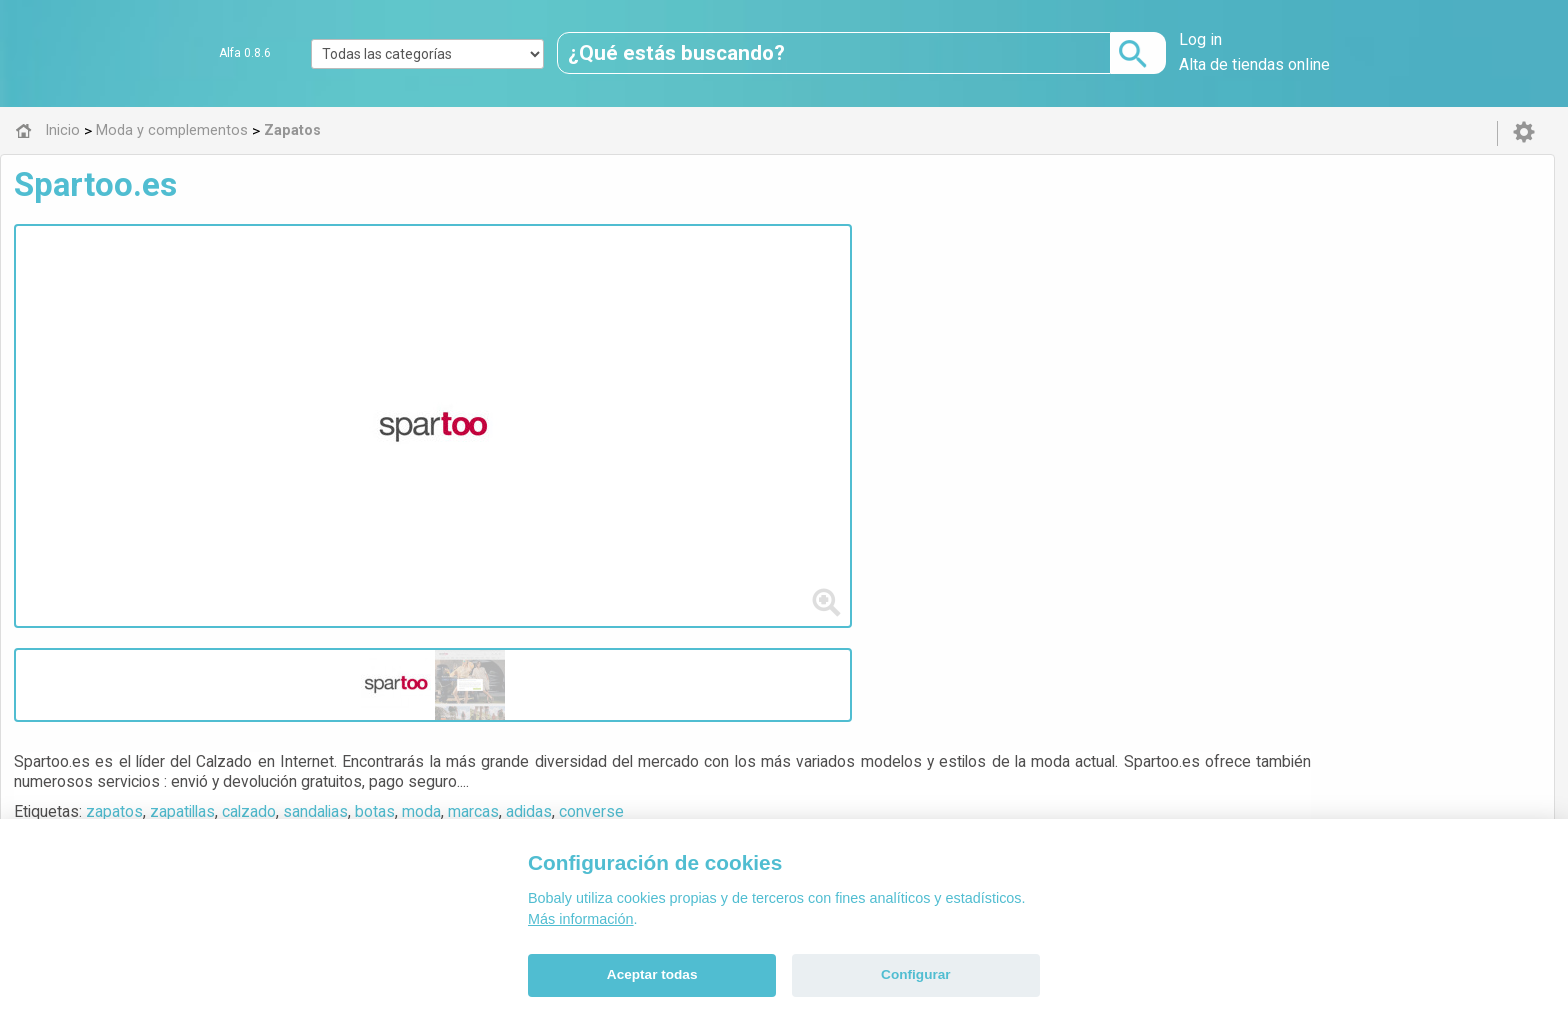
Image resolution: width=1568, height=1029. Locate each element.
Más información (581, 919)
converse (979, 283)
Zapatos (505, 455)
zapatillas (570, 283)
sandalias (703, 283)
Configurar (915, 974)
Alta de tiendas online (1254, 64)
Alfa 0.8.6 (245, 53)
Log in (1200, 39)
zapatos (502, 283)
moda (809, 283)
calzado (637, 283)
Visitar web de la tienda (516, 358)
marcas (861, 283)
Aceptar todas (652, 974)
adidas (917, 283)
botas (763, 283)
